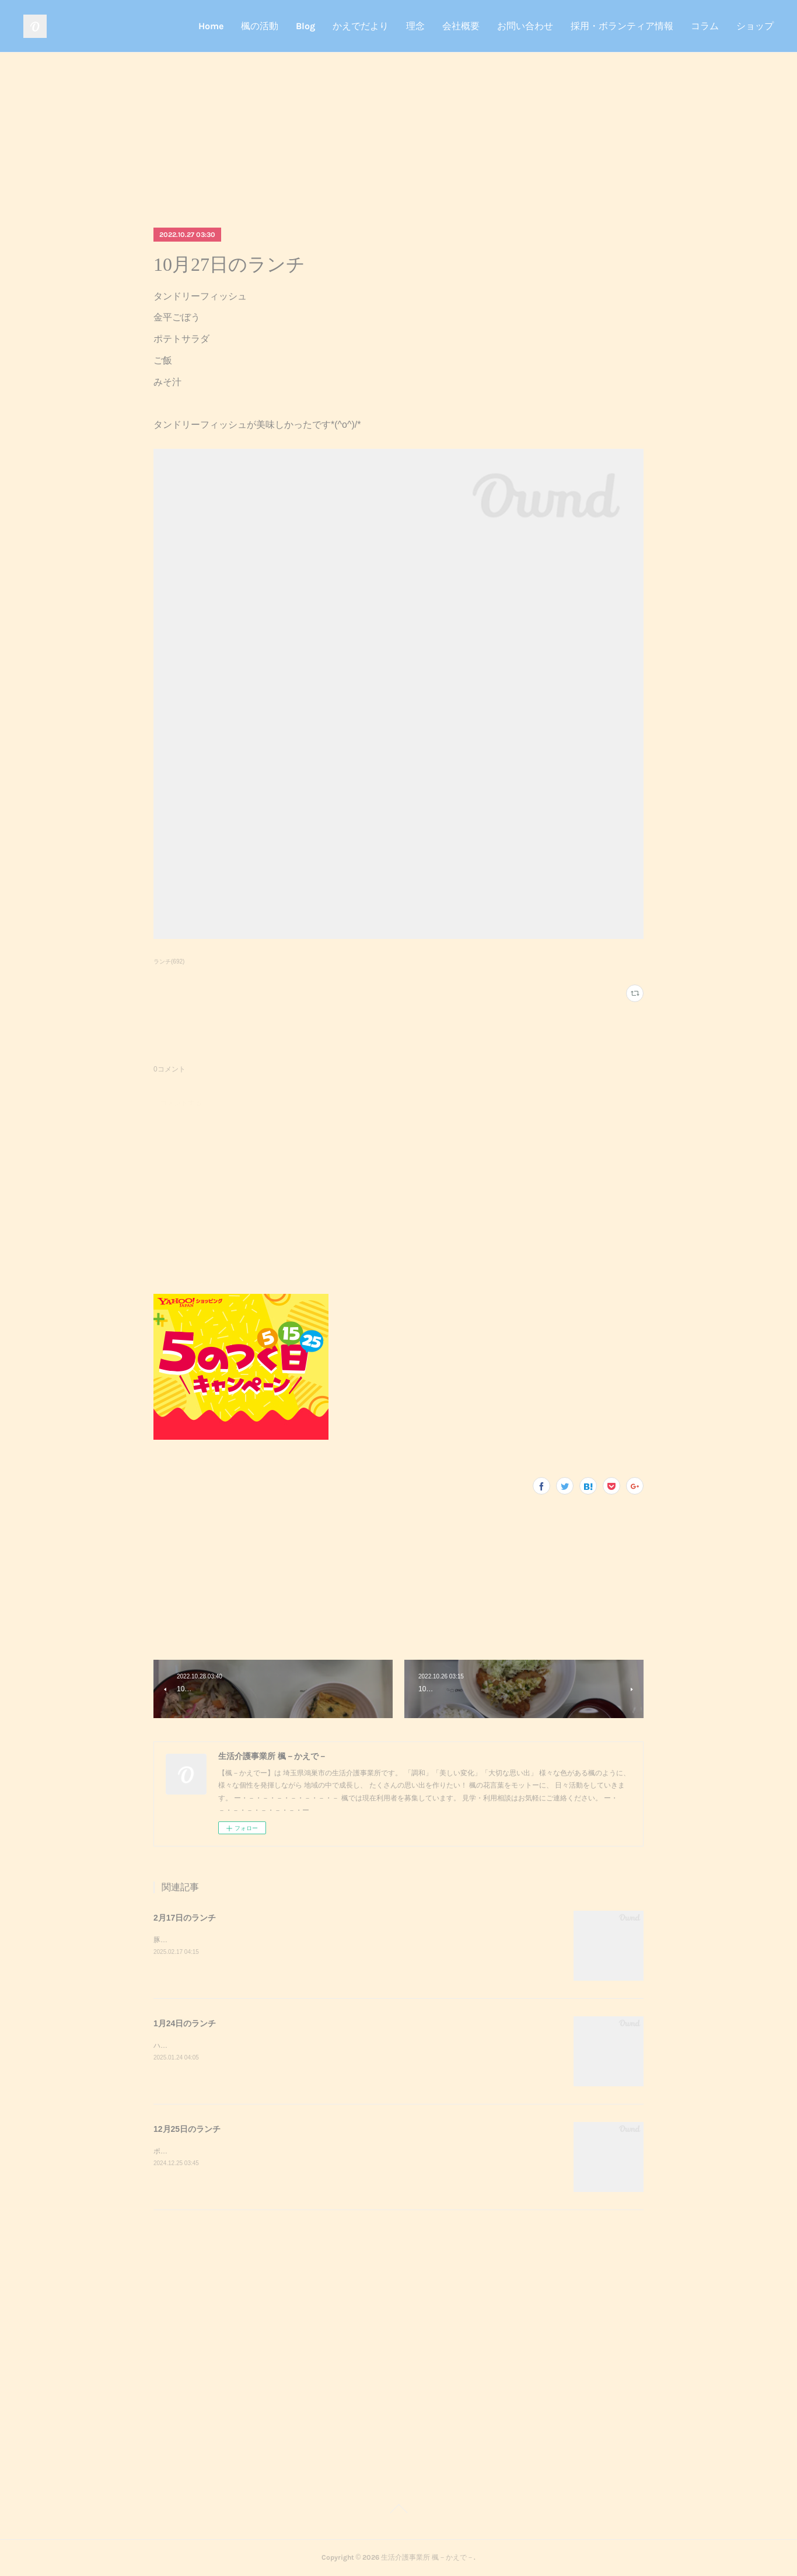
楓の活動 (259, 26)
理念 (415, 26)
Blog (305, 26)
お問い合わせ (525, 26)
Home (210, 26)
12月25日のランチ (187, 2129)
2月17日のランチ (184, 1917)
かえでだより (361, 26)
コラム (705, 26)
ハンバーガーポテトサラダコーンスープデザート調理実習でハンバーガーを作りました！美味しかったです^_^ (326, 2045)
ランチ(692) (168, 961)
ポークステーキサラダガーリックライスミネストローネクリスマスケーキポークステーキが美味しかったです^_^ (330, 2151)
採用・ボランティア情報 (622, 26)
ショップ (755, 26)
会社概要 (461, 26)
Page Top (398, 2510)
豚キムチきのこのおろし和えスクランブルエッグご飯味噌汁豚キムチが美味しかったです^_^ (298, 1940)
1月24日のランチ (184, 2023)
